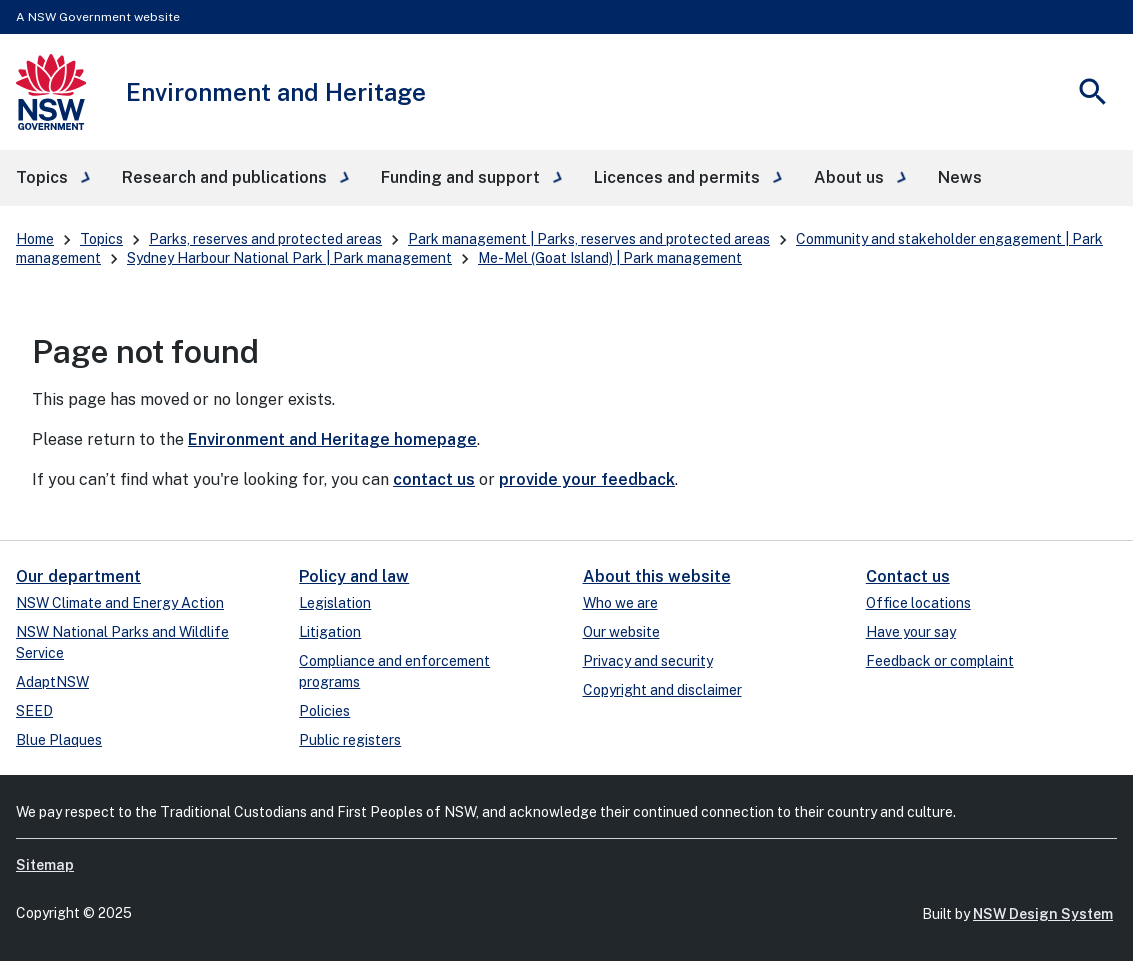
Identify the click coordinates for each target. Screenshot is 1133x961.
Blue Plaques (59, 740)
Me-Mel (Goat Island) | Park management (610, 258)
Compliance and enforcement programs (394, 671)
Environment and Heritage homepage (332, 439)
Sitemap (45, 865)
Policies (324, 711)
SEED (34, 711)
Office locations (918, 603)
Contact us (908, 576)
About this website (657, 576)
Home (35, 239)
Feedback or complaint (940, 661)
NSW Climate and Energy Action (120, 603)
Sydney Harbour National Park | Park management (289, 258)
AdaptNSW (52, 682)
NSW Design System (1043, 914)
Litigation (330, 632)
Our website (621, 632)
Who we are (620, 603)
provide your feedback (587, 479)
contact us (434, 479)
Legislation (335, 603)
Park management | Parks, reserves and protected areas (589, 239)
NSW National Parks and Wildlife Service (122, 642)
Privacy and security (648, 661)
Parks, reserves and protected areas (265, 239)
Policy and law (354, 576)
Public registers (350, 740)
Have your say (911, 632)
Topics (101, 239)
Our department (78, 576)
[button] (53, 178)
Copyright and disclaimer (662, 690)
